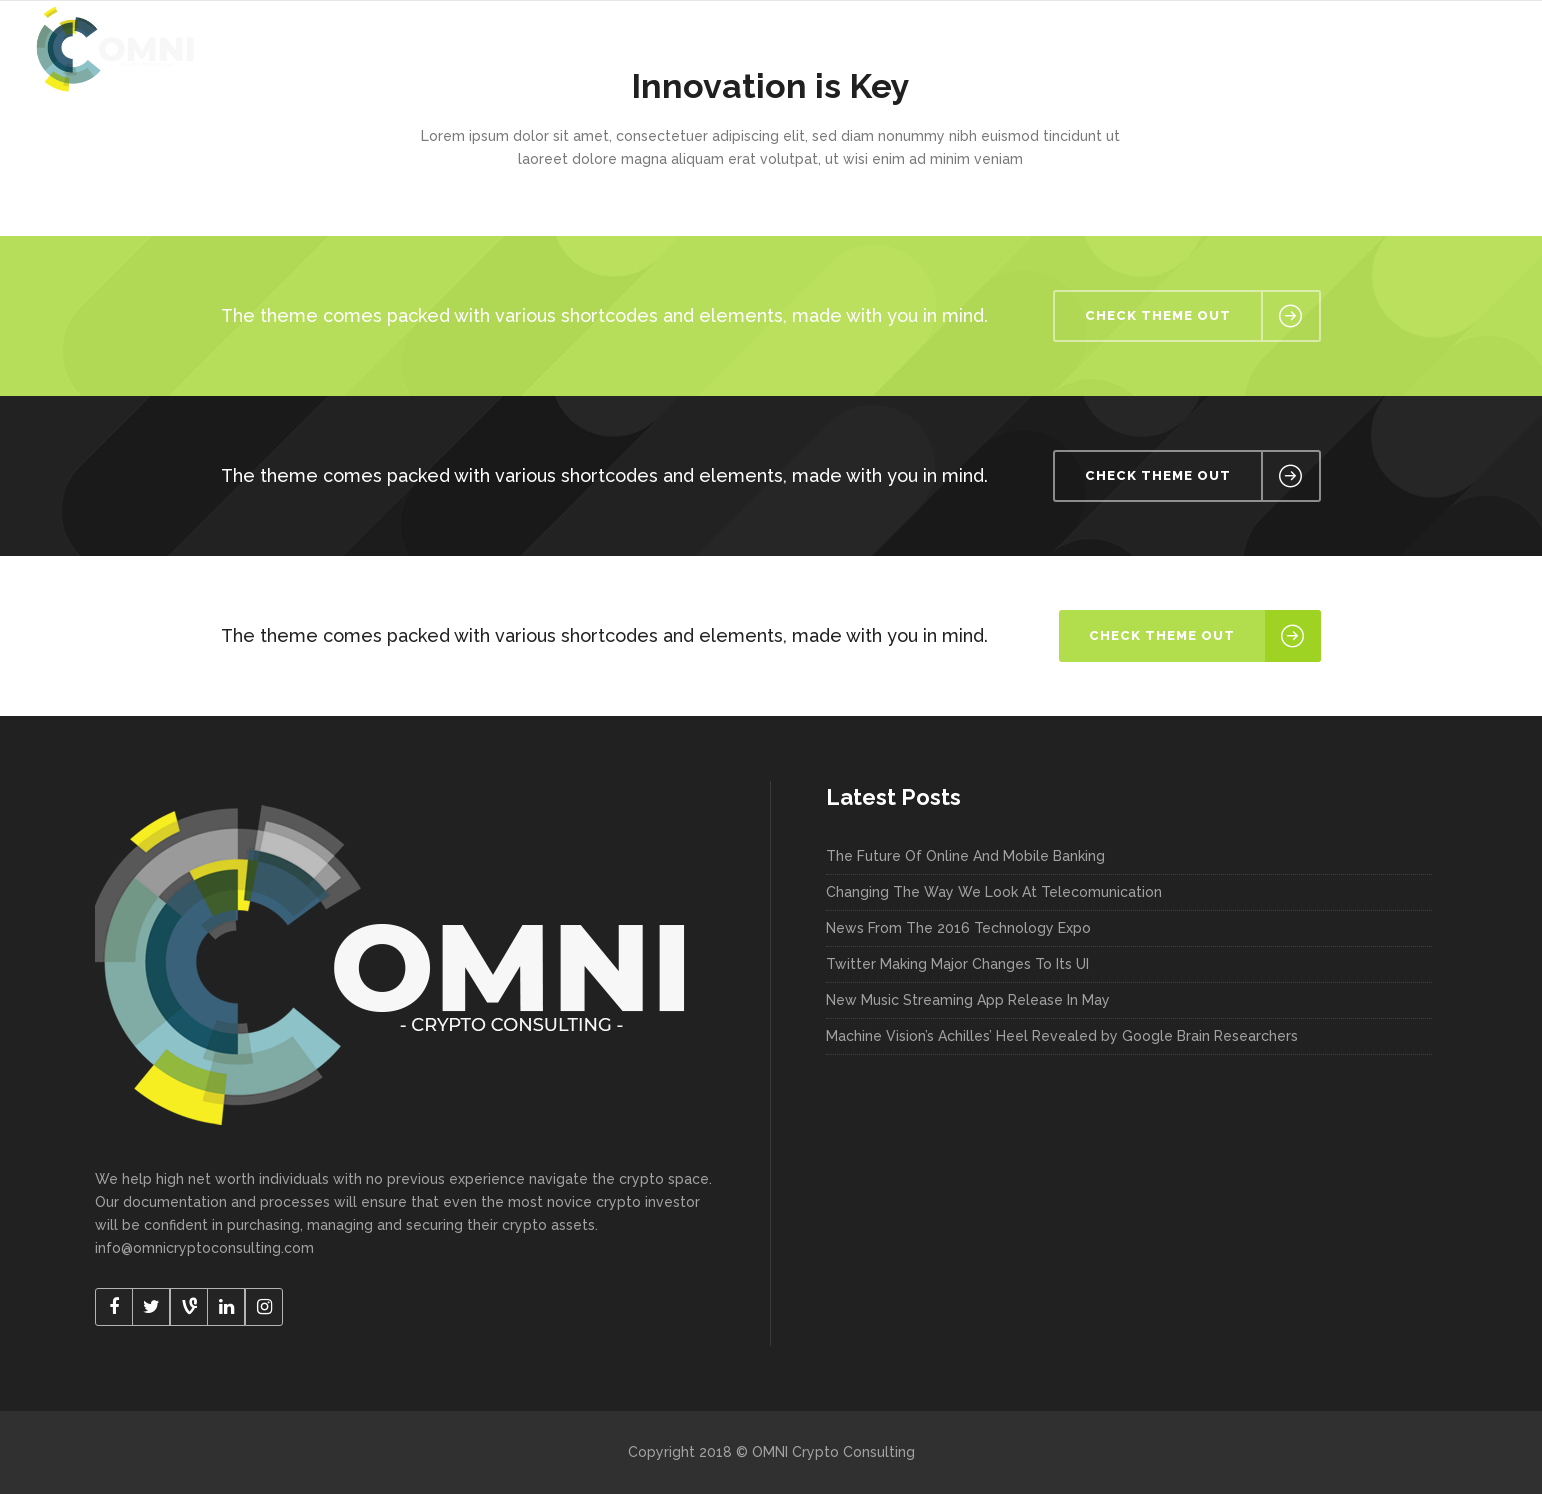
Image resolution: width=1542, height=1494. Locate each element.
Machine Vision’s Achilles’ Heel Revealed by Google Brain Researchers (1062, 1036)
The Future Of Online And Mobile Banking (965, 856)
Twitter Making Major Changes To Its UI (957, 964)
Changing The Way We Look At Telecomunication (994, 892)
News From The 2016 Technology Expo (958, 928)
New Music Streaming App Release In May (968, 1000)
